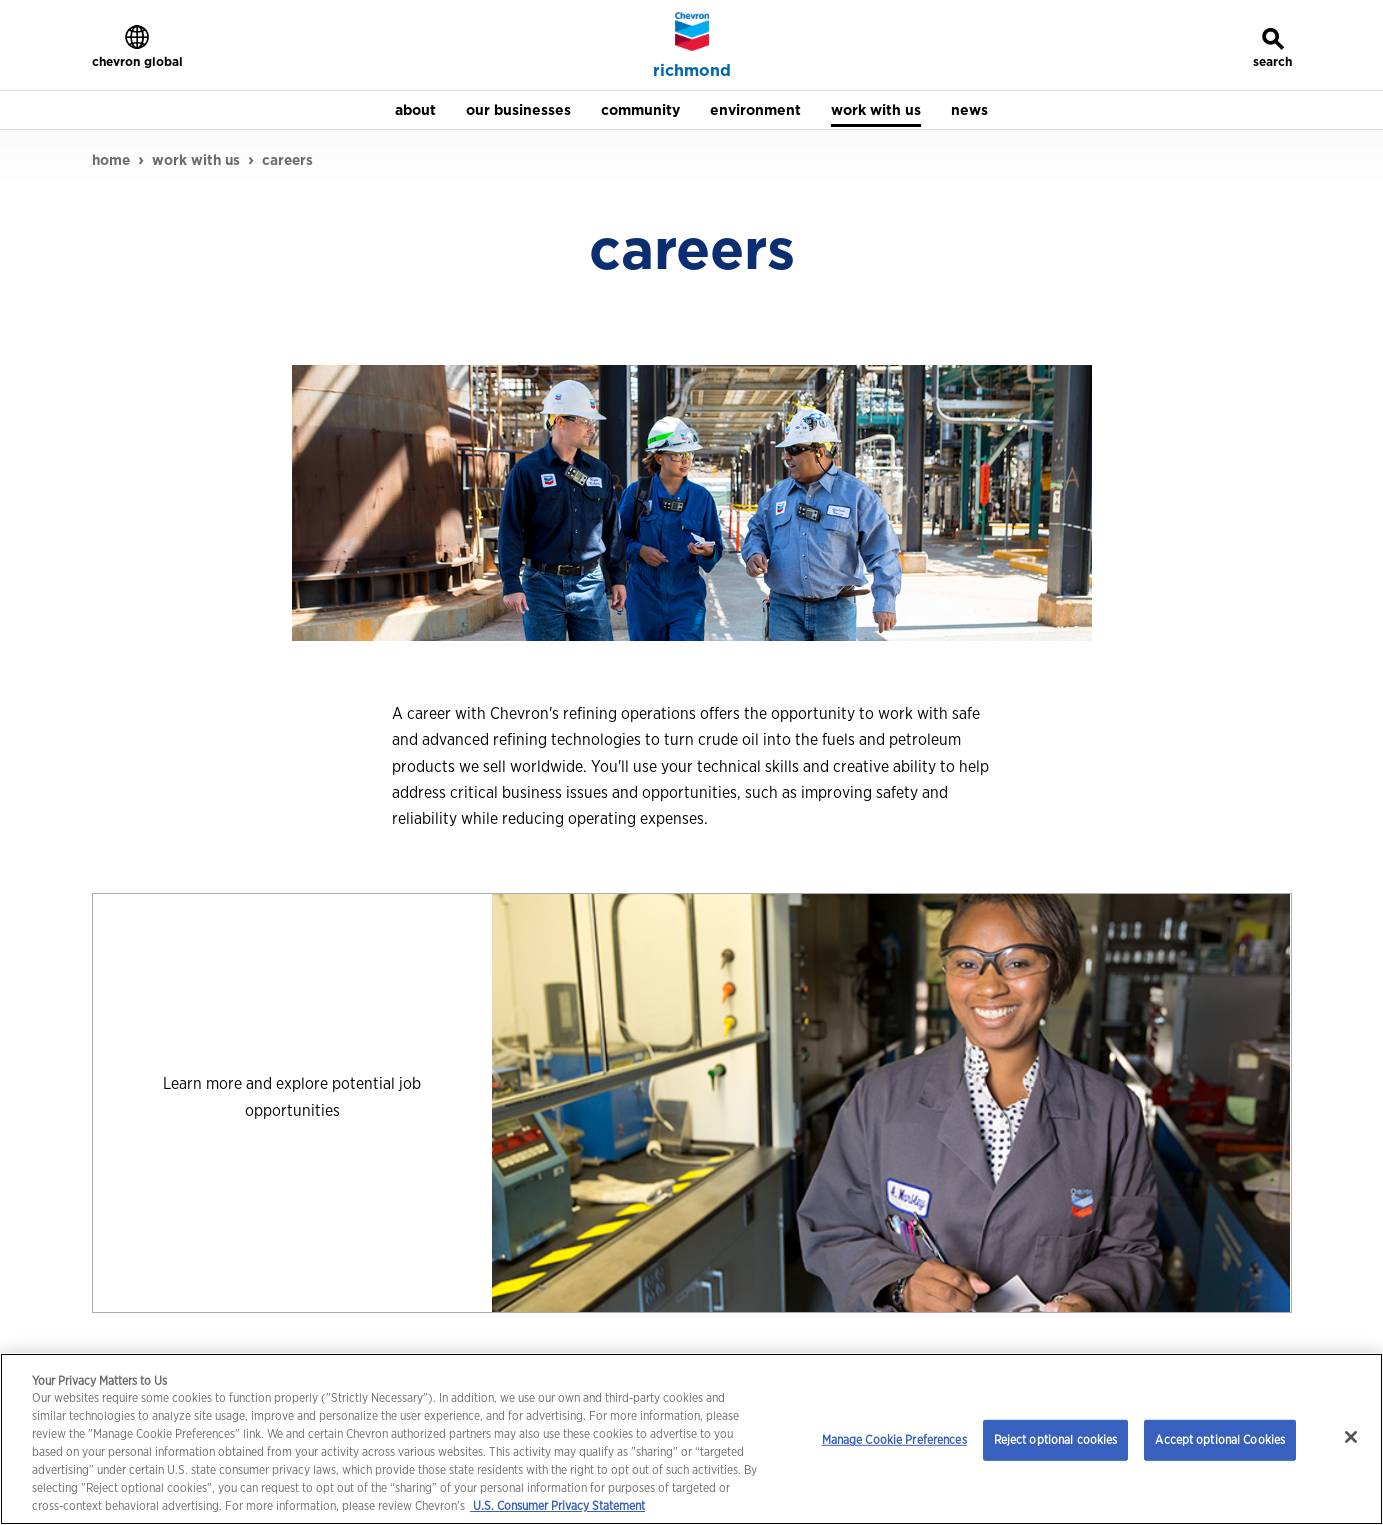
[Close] (1351, 1437)
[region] (691, 1439)
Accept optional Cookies (1220, 1439)
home (111, 160)
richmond (692, 71)
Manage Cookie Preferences (894, 1439)
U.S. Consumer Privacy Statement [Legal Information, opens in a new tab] (557, 1505)
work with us (196, 160)
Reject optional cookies (1056, 1439)
